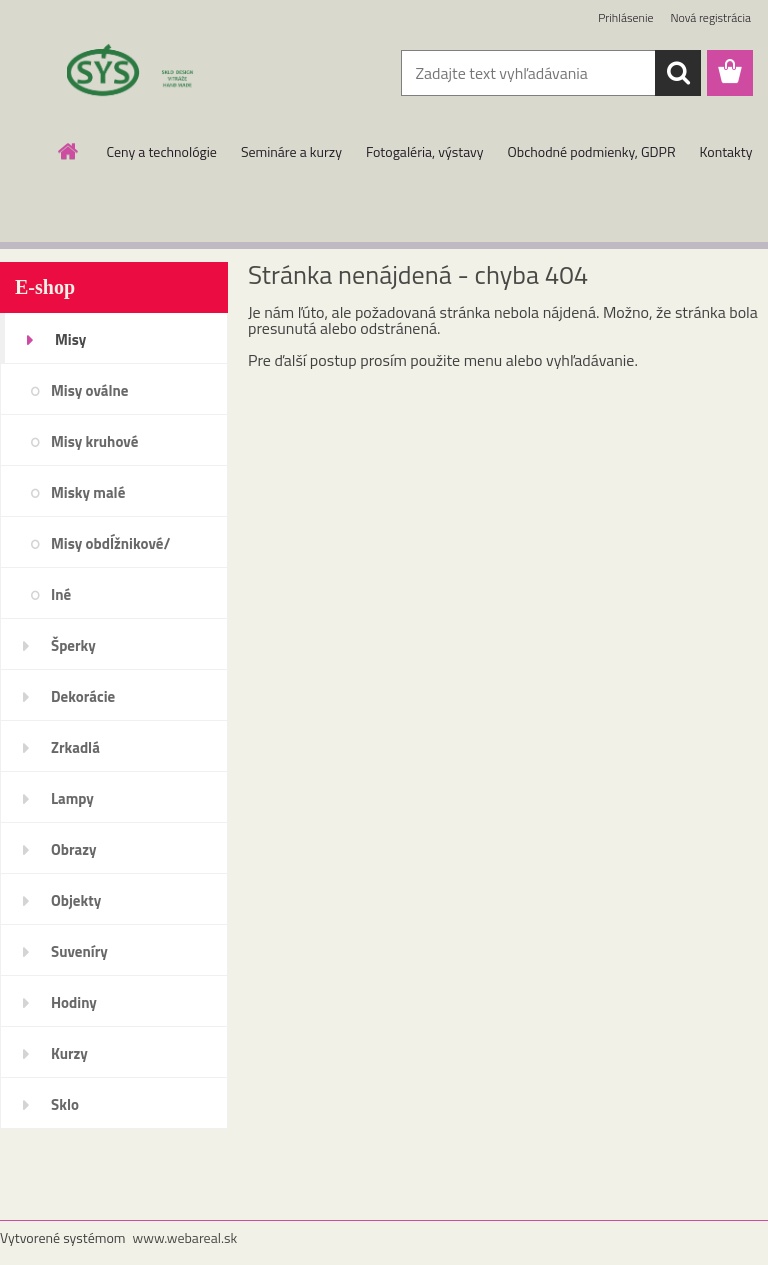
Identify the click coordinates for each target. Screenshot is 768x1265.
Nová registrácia (710, 17)
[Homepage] (69, 151)
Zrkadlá (75, 747)
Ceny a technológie (162, 151)
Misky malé (88, 492)
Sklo (65, 1104)
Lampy (72, 798)
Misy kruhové (94, 441)
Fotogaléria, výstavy (425, 151)
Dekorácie (83, 696)
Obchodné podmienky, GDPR (592, 151)
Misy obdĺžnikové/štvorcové (110, 550)
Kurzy (69, 1053)
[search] (678, 73)
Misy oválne (89, 390)
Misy (70, 339)
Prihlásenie (625, 17)
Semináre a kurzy (291, 151)
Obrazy (74, 849)
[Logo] (137, 74)
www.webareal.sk (185, 1237)
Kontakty (726, 151)
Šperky (73, 645)
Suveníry (79, 951)
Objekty (76, 900)
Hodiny (74, 1002)
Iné (61, 594)
